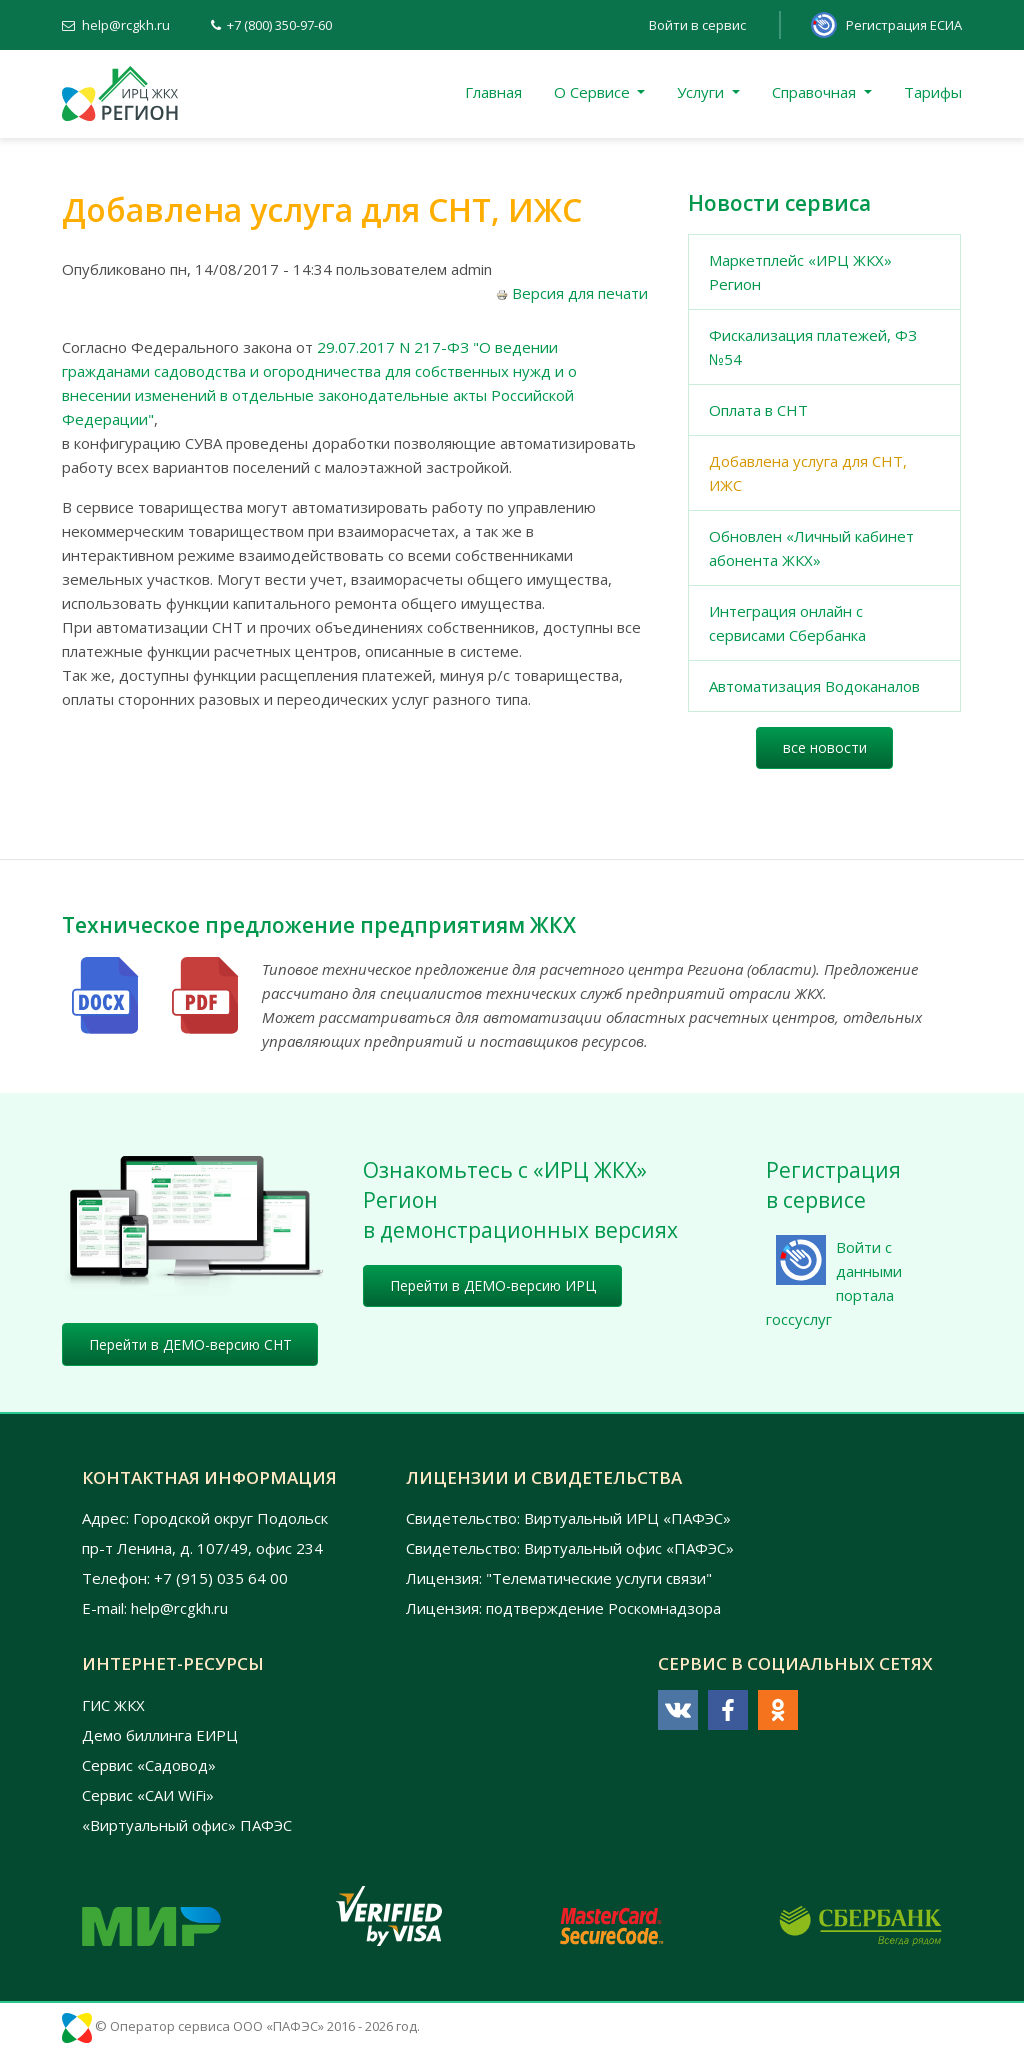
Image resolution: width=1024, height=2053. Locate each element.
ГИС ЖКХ (113, 1705)
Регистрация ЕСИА (904, 25)
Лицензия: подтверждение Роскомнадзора (563, 1608)
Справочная (816, 92)
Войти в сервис (697, 25)
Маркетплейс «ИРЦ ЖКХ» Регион (800, 272)
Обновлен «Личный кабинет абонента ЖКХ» (811, 548)
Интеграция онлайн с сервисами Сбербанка (787, 623)
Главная (493, 92)
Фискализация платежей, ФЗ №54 (813, 347)
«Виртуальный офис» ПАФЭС (187, 1825)
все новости (825, 747)
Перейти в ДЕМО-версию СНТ (190, 1344)
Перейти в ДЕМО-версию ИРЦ (493, 1285)
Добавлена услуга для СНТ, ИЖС (808, 473)
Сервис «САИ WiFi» (148, 1795)
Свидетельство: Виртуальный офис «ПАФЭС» (570, 1548)
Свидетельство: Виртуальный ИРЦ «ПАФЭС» (568, 1518)
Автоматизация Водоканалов (814, 686)
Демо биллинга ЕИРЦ (160, 1735)
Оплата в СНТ (758, 410)
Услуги (702, 92)
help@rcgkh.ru (126, 25)
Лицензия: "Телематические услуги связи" (559, 1578)
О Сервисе (594, 92)
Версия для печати (572, 293)
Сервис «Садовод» (149, 1765)
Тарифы (933, 92)
